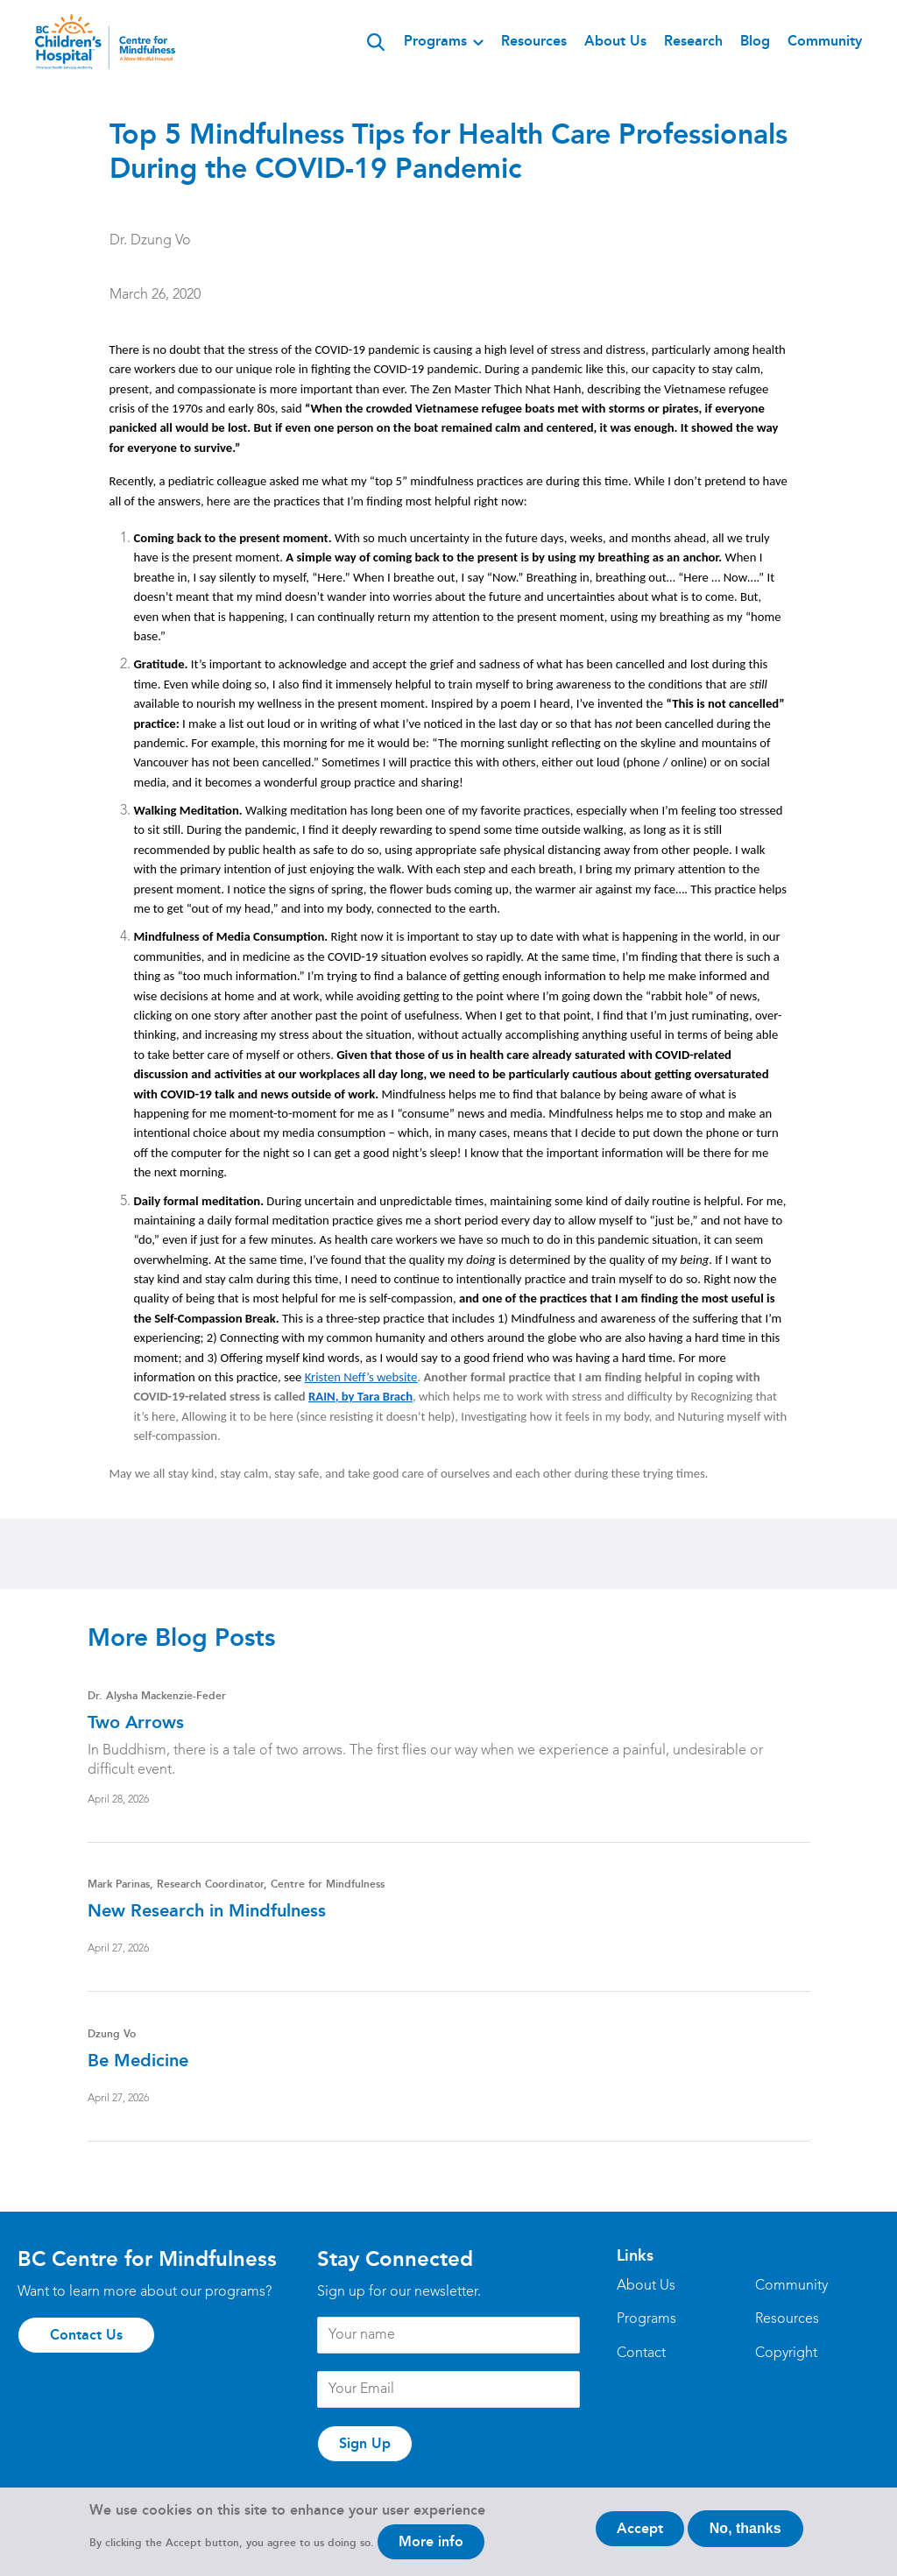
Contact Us (86, 2334)
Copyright (786, 2354)
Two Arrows (136, 1722)
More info (431, 2548)
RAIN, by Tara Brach (360, 1396)
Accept (640, 2535)
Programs (435, 40)
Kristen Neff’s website (361, 1377)
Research (693, 40)
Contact (641, 2354)
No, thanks (745, 2535)
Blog (755, 40)
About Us (615, 40)
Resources (534, 40)
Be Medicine (138, 2060)
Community (825, 40)
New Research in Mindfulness (207, 1910)
